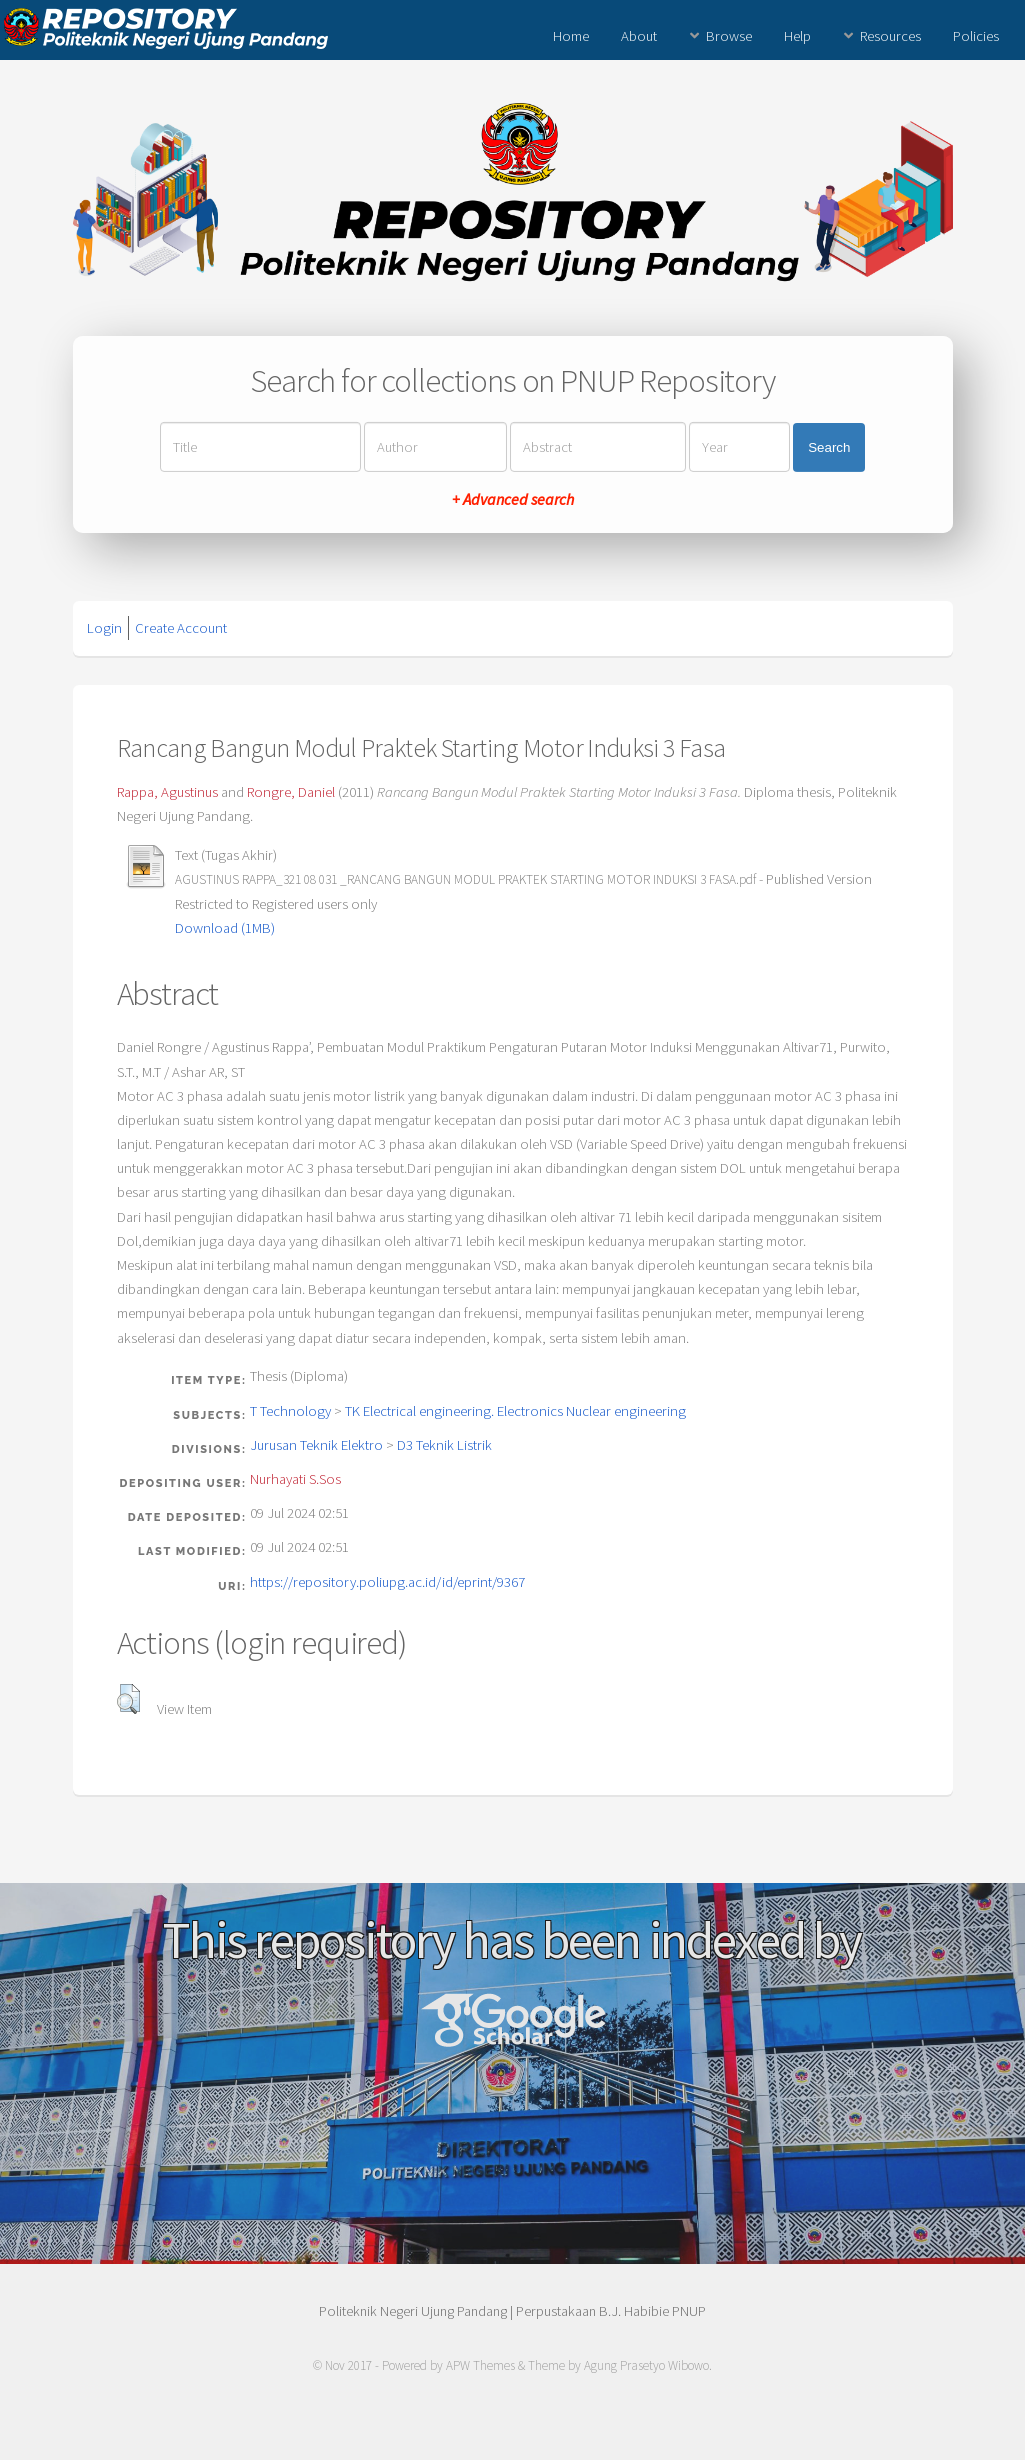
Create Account (181, 628)
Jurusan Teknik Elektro (316, 1445)
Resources (890, 36)
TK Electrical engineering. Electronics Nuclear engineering (515, 1411)
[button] (128, 1699)
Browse (729, 36)
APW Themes (480, 2365)
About (639, 36)
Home (571, 36)
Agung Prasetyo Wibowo (646, 2365)
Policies (976, 36)
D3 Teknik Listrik (444, 1445)
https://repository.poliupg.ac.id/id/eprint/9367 (387, 1582)
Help (797, 36)
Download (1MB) (225, 928)
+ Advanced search (513, 499)
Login (104, 628)
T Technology (290, 1411)
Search (829, 447)
